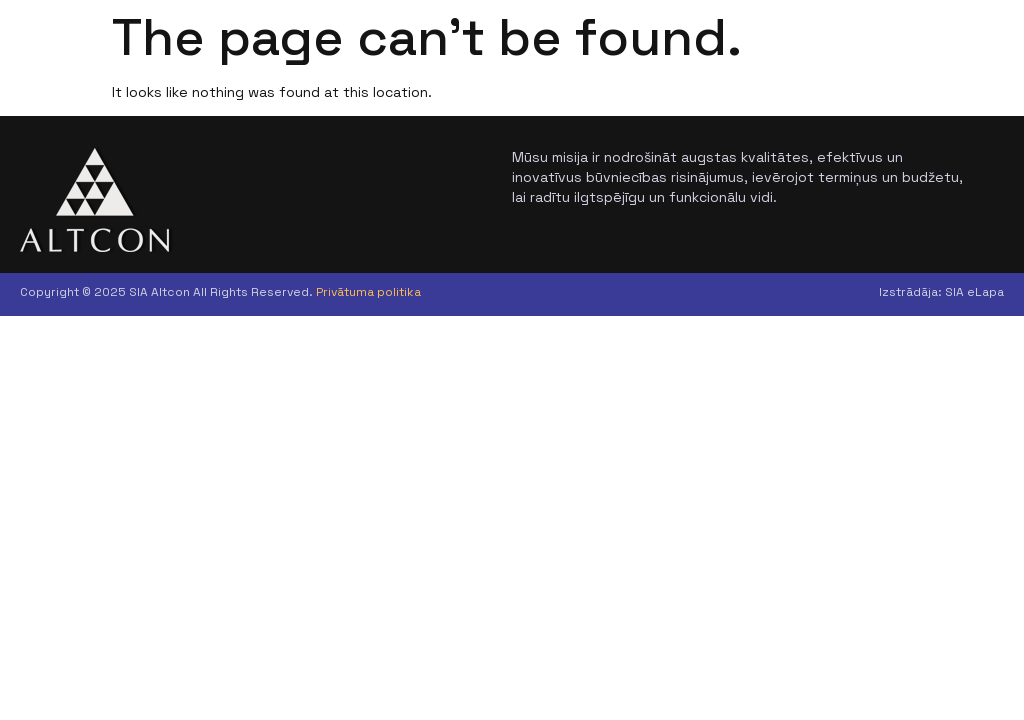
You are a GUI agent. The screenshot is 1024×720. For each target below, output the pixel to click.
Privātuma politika (368, 292)
